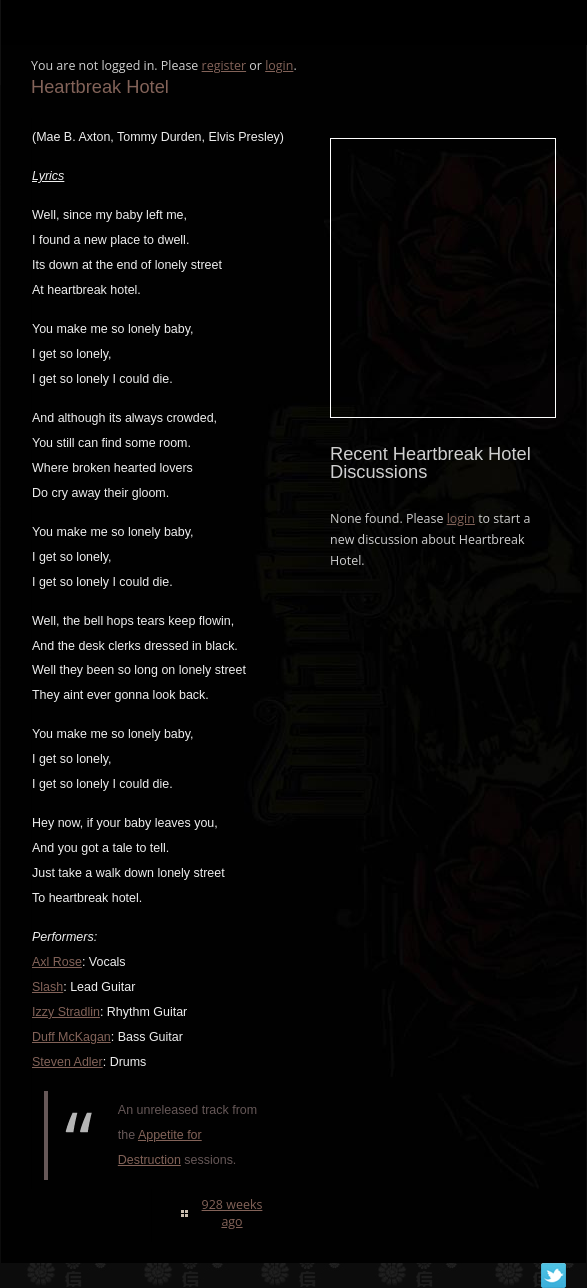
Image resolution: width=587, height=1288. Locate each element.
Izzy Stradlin (66, 1012)
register (224, 65)
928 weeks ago (232, 1213)
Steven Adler (67, 1062)
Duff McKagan (71, 1037)
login (279, 65)
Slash (47, 987)
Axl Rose (57, 962)
